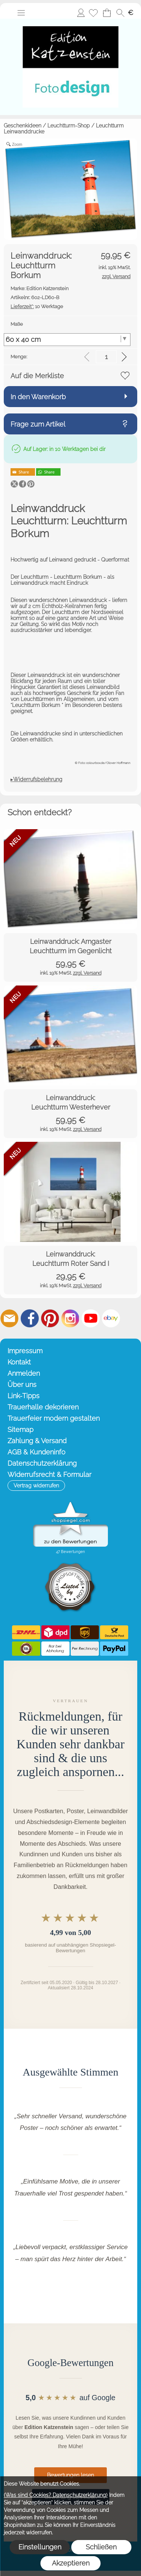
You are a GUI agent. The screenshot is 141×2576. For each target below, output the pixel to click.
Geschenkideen (22, 126)
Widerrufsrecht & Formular (49, 1474)
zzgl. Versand (87, 973)
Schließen (101, 2547)
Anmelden (81, 12)
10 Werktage (37, 306)
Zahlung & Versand (37, 1441)
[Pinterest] (50, 1318)
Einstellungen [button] (39, 2547)
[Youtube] (90, 1318)
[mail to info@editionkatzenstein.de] (9, 1318)
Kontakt (19, 1362)
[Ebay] (111, 1318)
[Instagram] (70, 1318)
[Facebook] (29, 1318)
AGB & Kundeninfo (36, 1452)
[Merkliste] (93, 13)
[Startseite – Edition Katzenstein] (70, 22)
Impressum (25, 1351)
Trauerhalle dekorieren (43, 1407)
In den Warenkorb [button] (38, 397)
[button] (21, 13)
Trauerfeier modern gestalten (54, 1418)
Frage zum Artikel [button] (38, 424)
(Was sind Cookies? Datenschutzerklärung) (56, 2495)
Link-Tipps (23, 1396)
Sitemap (20, 1429)
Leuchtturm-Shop (68, 126)
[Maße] (67, 340)
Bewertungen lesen (70, 2475)
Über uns (22, 1384)
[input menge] (106, 356)
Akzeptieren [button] (70, 2563)
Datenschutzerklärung (42, 1463)
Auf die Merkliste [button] (37, 376)
